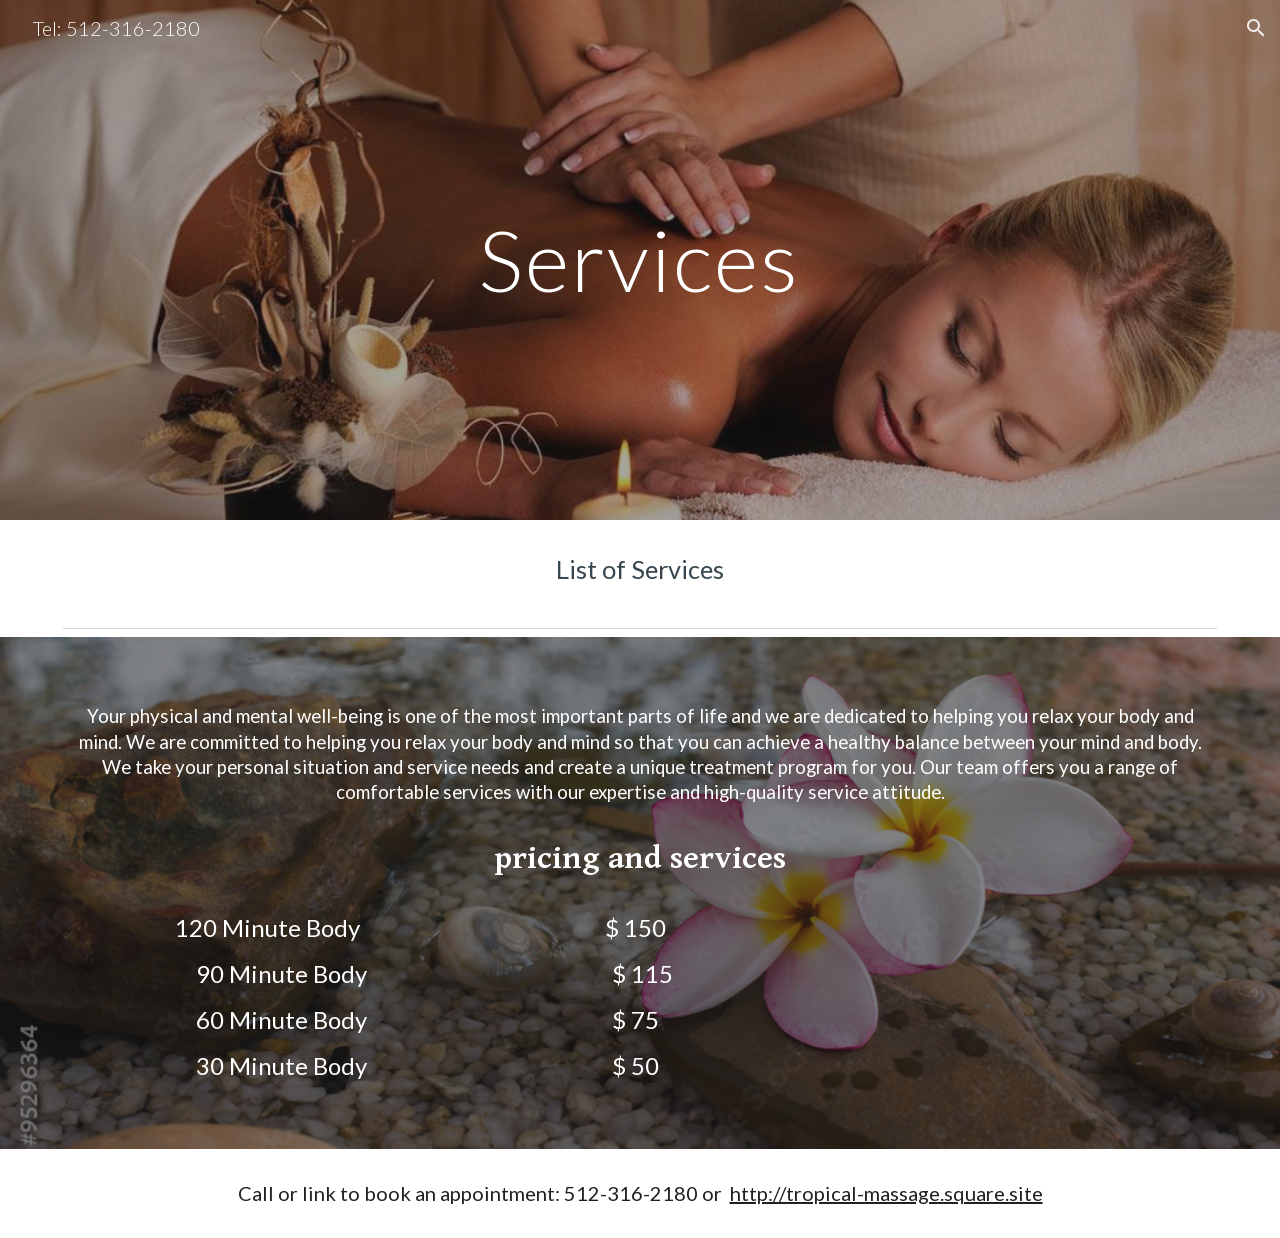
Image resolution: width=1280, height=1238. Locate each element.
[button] (1256, 28)
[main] (640, 259)
